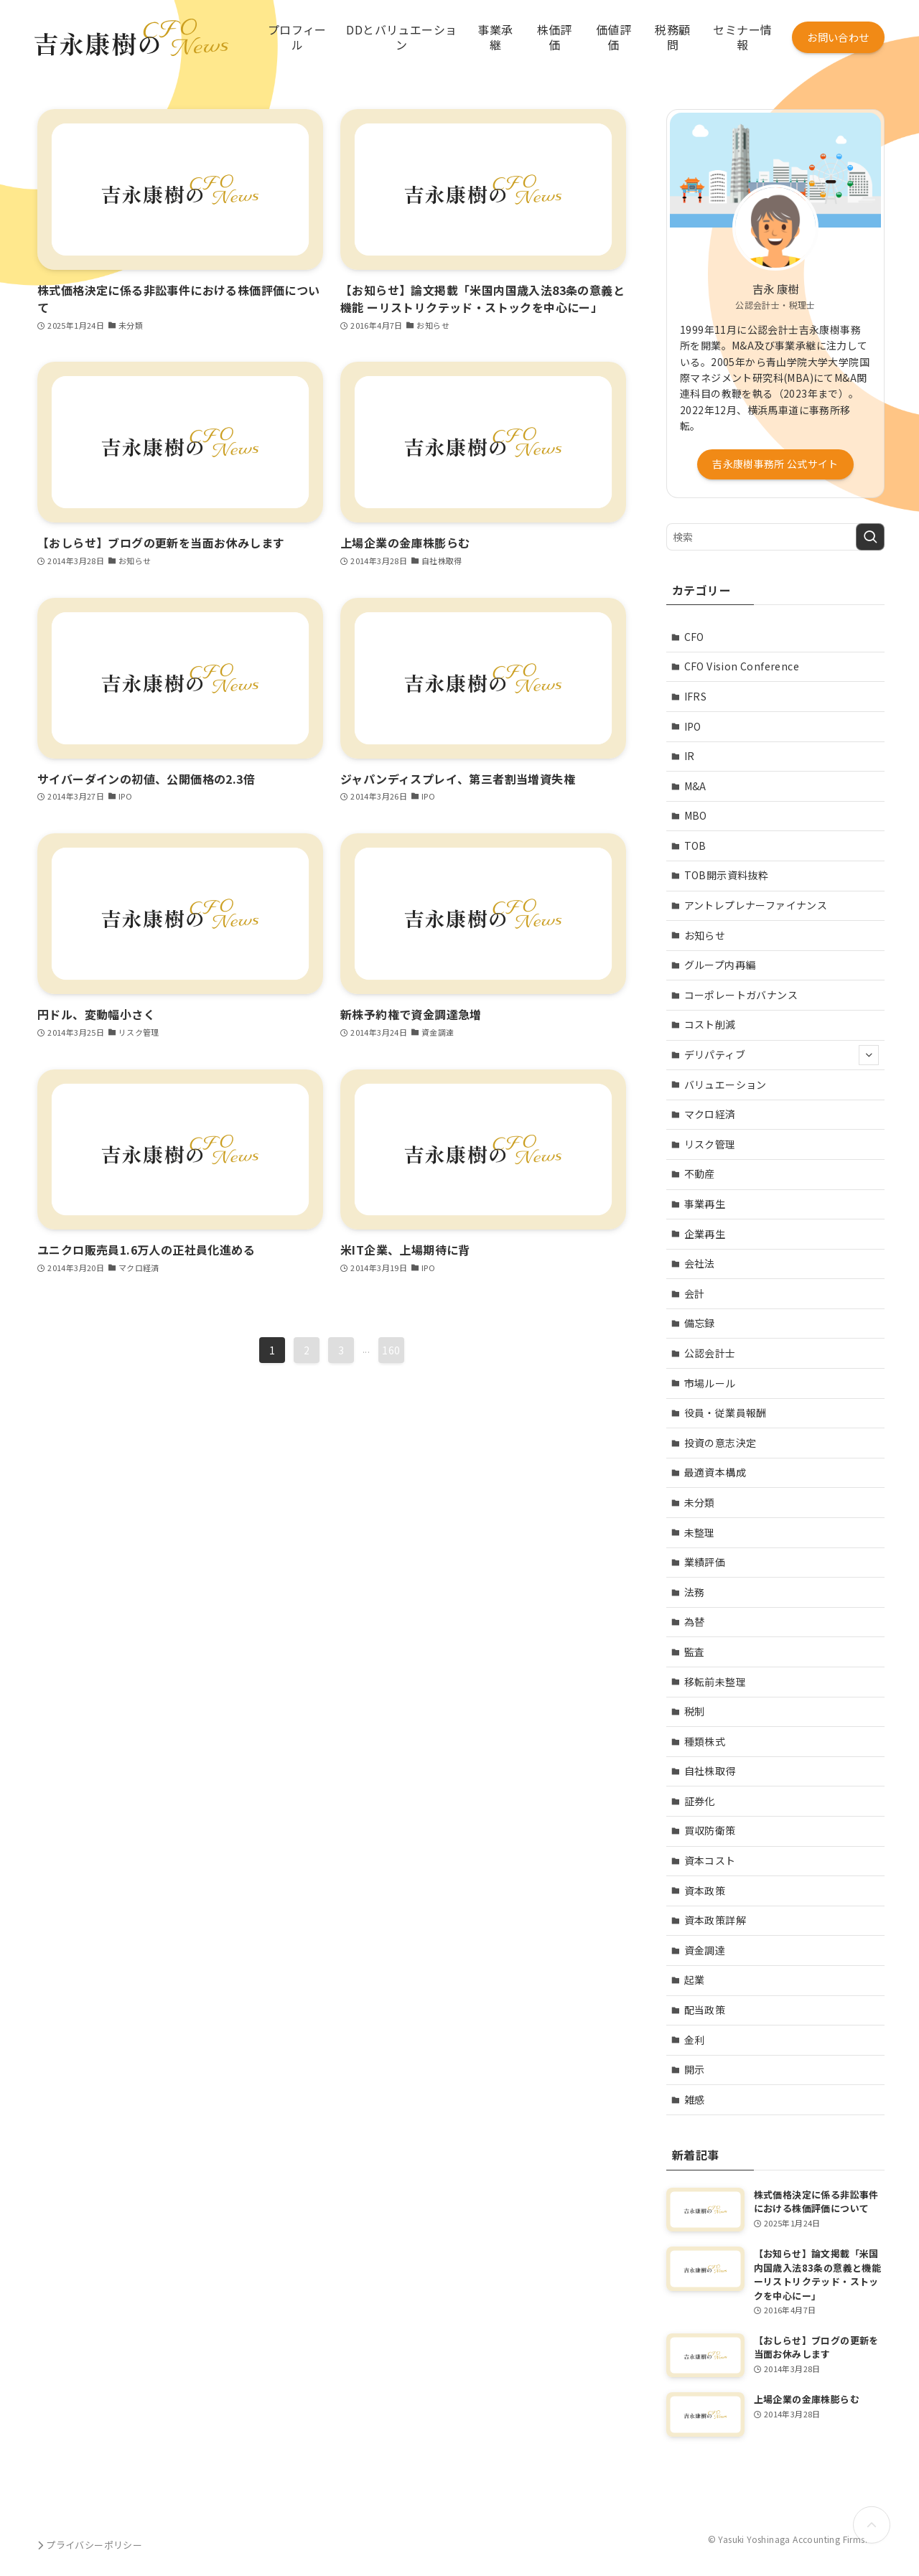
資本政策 (705, 1890)
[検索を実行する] (870, 537)
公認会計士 (710, 1353)
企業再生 (705, 1234)
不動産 (699, 1173)
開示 (694, 2069)
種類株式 (705, 1741)
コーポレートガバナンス (741, 995)
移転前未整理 (715, 1682)
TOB (695, 845)
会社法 (699, 1263)
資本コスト (710, 1860)
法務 (694, 1592)
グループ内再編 (720, 964)
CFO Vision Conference (741, 666)
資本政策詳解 (715, 1920)
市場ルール (710, 1383)
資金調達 (705, 1950)
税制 (694, 1711)
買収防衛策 (710, 1830)
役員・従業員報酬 (725, 1412)
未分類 (699, 1502)
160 (391, 1350)
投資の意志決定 (720, 1442)
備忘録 (699, 1323)
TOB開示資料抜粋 (726, 875)
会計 (694, 1293)
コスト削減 (710, 1024)
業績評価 (705, 1562)
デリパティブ (782, 1055)
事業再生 (705, 1203)
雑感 (694, 2099)
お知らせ (705, 935)
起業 (694, 1979)
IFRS (695, 696)
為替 (694, 1621)
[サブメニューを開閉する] (869, 1055)
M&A (695, 786)
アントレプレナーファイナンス (756, 905)
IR (689, 756)
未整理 (699, 1532)
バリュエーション (725, 1084)
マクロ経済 (710, 1114)
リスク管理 (710, 1144)
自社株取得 (710, 1771)
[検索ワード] (775, 537)
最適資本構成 (715, 1472)
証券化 (699, 1801)
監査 (694, 1651)
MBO (695, 815)
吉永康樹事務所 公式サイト (775, 463)
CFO (694, 636)
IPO (692, 726)
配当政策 (705, 2010)
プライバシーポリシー (88, 2545)
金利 (694, 2040)
